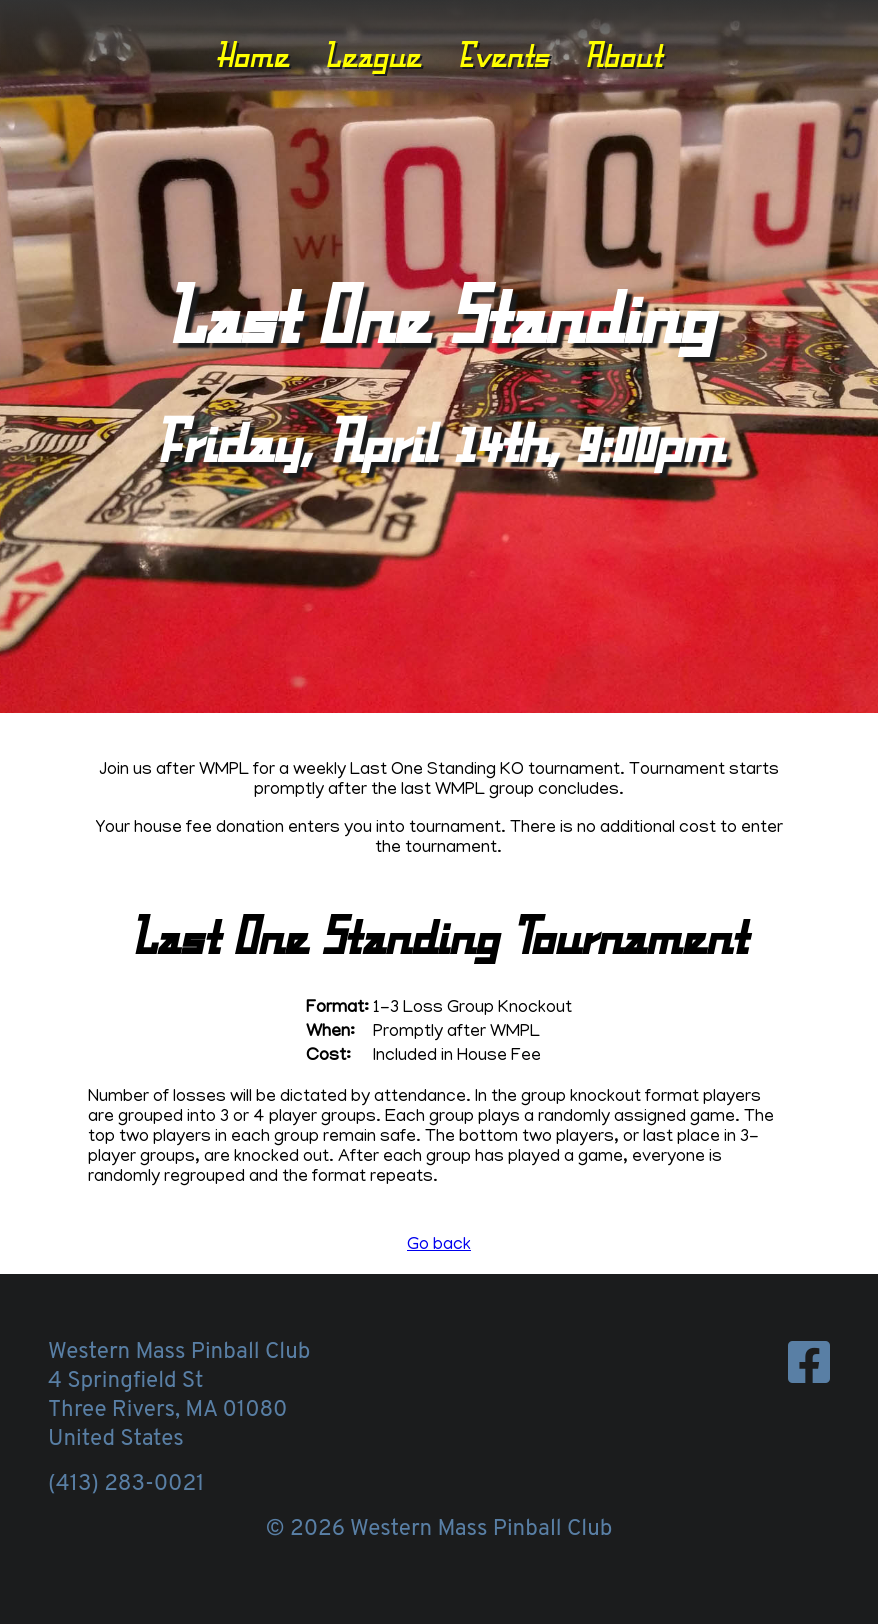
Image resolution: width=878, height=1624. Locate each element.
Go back (439, 1246)
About (623, 55)
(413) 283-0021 (126, 1484)
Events (503, 55)
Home (252, 55)
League (372, 55)
